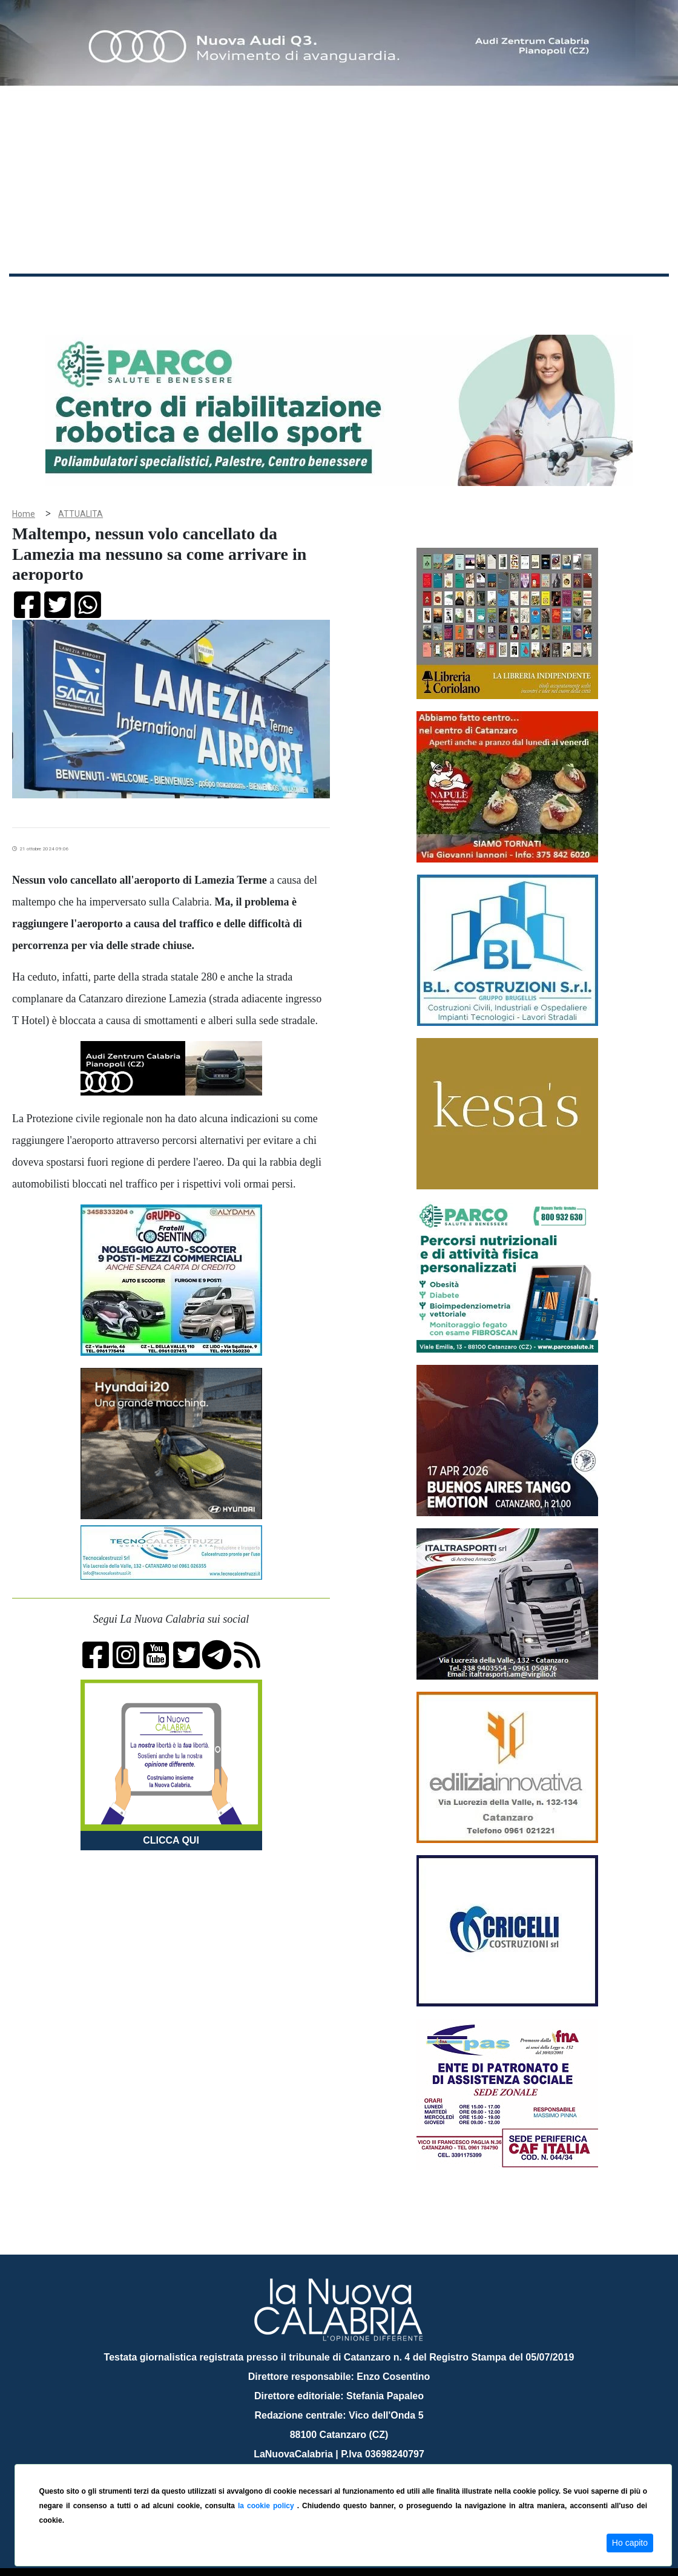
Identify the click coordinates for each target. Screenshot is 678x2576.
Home (39, 293)
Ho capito (630, 2543)
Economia (319, 296)
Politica (182, 296)
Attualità (267, 296)
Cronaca (135, 296)
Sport (365, 296)
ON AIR (621, 298)
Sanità (223, 296)
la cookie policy (267, 2506)
